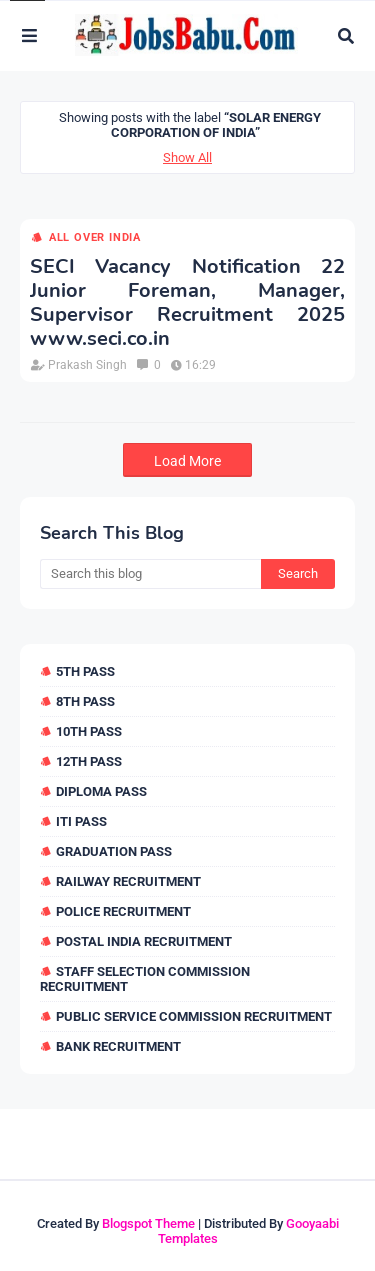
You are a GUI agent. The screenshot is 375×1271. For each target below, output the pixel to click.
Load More (187, 461)
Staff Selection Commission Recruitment (145, 979)
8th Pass (85, 701)
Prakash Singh (87, 365)
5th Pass (85, 671)
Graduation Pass (114, 851)
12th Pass (89, 761)
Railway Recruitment (128, 881)
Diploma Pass (101, 791)
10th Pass (89, 731)
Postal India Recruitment (144, 941)
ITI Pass (81, 821)
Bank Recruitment (118, 1046)
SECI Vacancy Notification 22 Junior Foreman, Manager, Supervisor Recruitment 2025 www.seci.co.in (187, 303)
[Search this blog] (150, 574)
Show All (187, 157)
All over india (95, 237)
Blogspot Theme (148, 1223)
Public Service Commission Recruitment (194, 1016)
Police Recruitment (123, 911)
